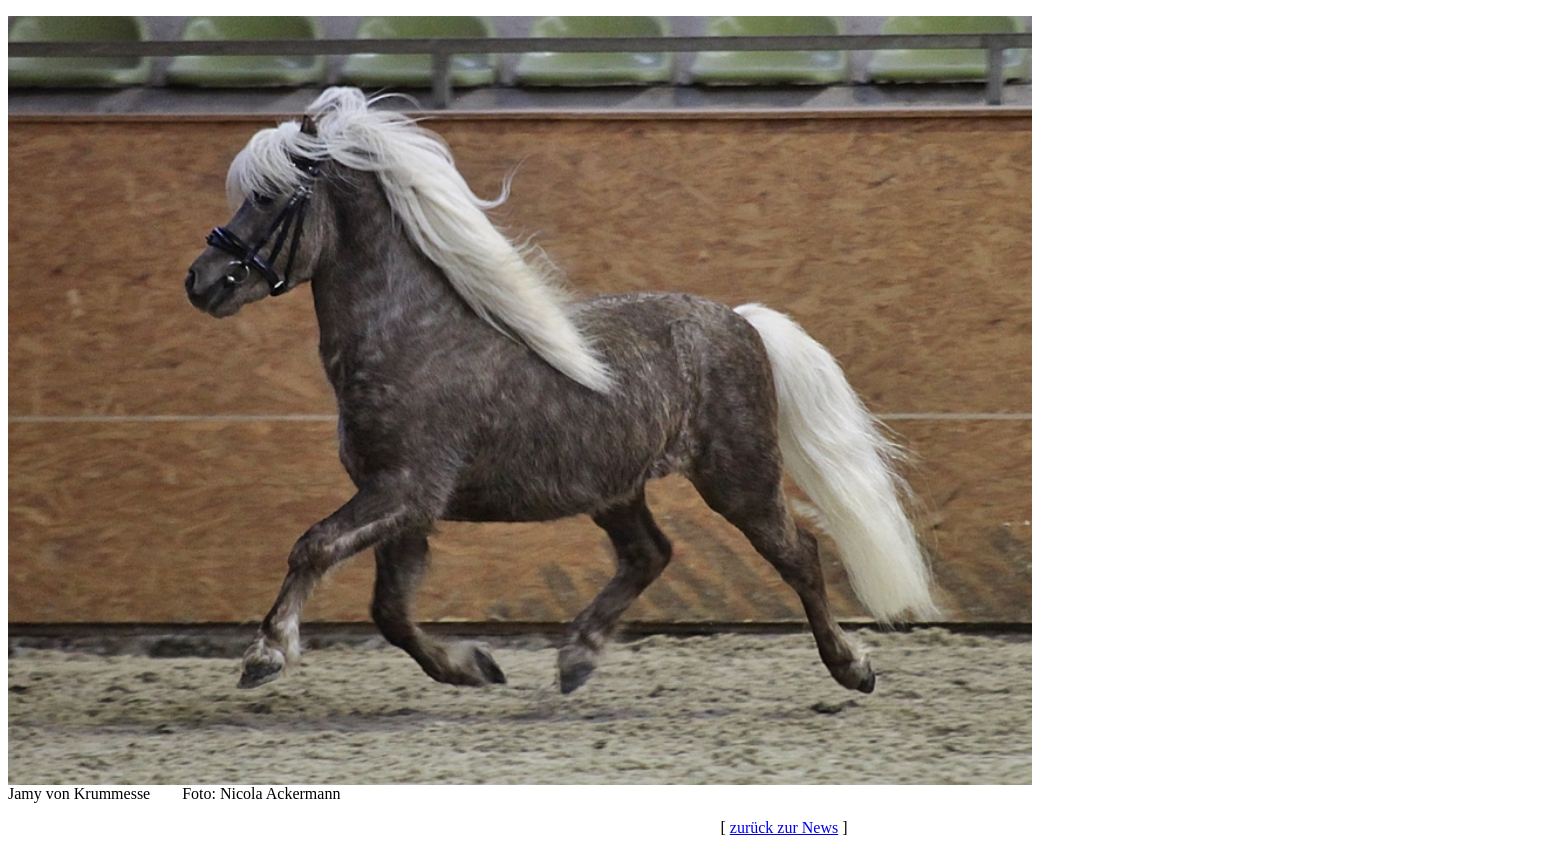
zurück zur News (784, 827)
